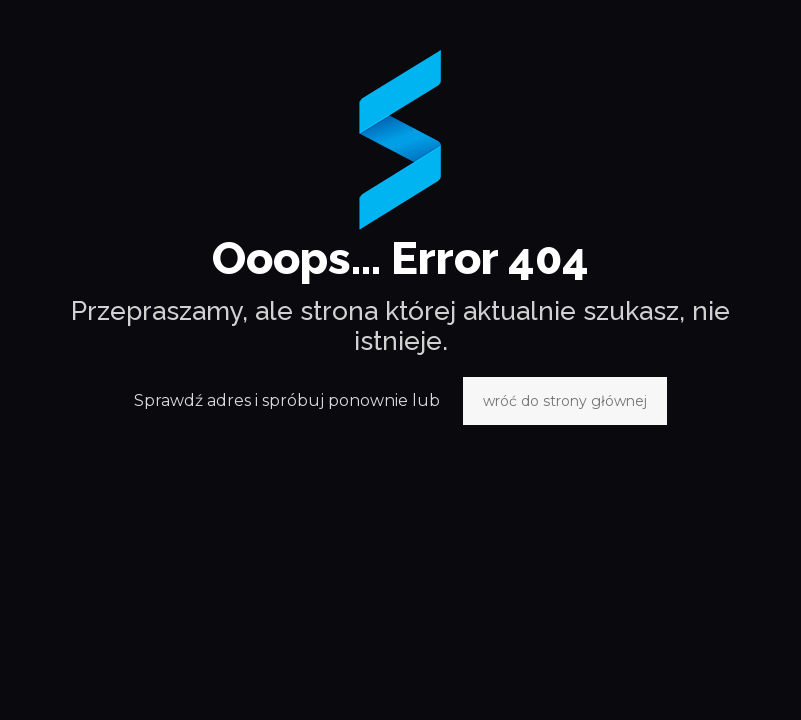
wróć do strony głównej (565, 401)
